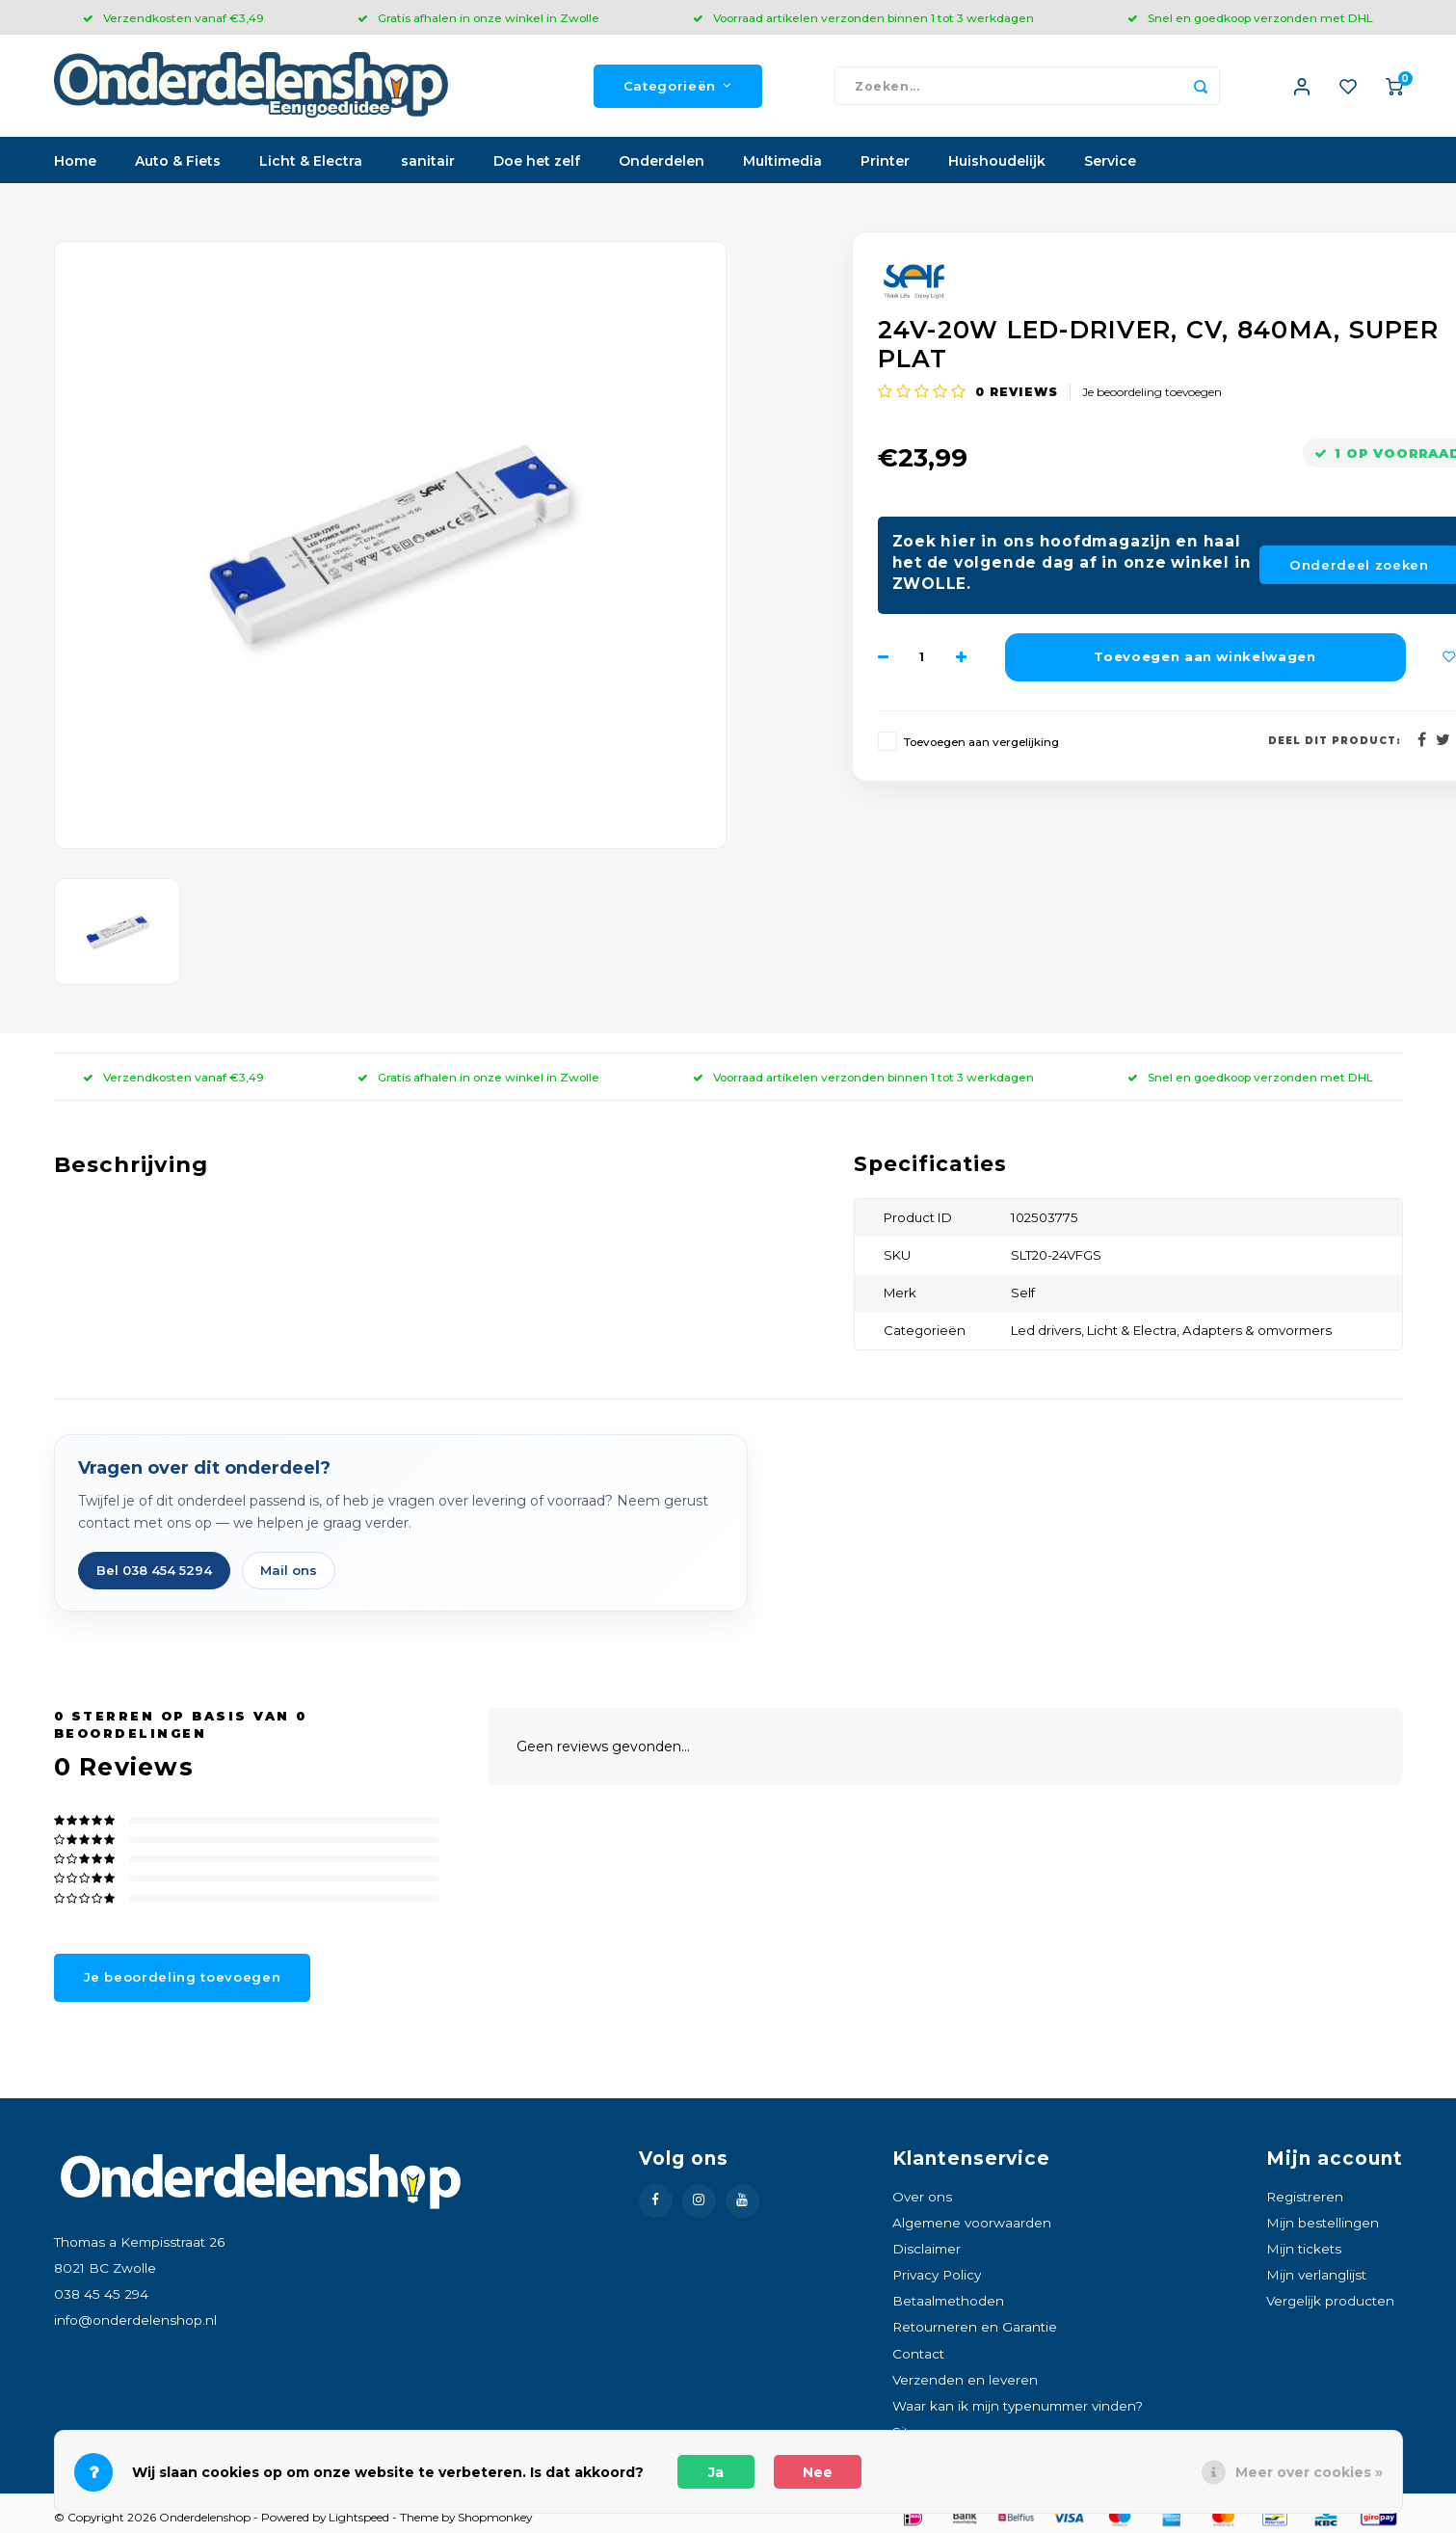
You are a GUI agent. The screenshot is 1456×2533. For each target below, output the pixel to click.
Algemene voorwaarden (971, 2226)
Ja (716, 2472)
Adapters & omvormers (1257, 1334)
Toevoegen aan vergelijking (981, 745)
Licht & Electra (310, 164)
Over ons (922, 2200)
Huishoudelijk (997, 164)
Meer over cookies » (1309, 2472)
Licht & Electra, (1134, 1334)
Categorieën (677, 87)
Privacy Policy (936, 2278)
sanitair (428, 164)
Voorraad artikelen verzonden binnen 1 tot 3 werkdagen (863, 18)
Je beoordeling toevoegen (1152, 394)
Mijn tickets (1303, 2252)
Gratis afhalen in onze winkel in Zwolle (478, 18)
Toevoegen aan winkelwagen (1205, 660)
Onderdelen (661, 164)
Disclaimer (926, 2252)
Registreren (1304, 2200)
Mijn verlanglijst (1316, 2278)
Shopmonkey (495, 2521)
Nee (818, 2472)
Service (1110, 164)
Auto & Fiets (178, 164)
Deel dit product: (1334, 743)
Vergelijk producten (1330, 2304)
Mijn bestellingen (1322, 2226)
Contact (918, 2357)
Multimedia (782, 164)
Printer (885, 164)
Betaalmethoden (948, 2304)
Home (75, 164)
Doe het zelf (536, 164)
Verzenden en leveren (965, 2383)
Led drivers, (1049, 1334)
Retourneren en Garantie (974, 2330)
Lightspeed (359, 2521)
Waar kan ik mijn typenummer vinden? (1017, 2409)
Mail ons (288, 1574)
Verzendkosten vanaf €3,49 (173, 18)
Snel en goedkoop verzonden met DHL (1250, 18)
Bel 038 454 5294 (154, 1574)
